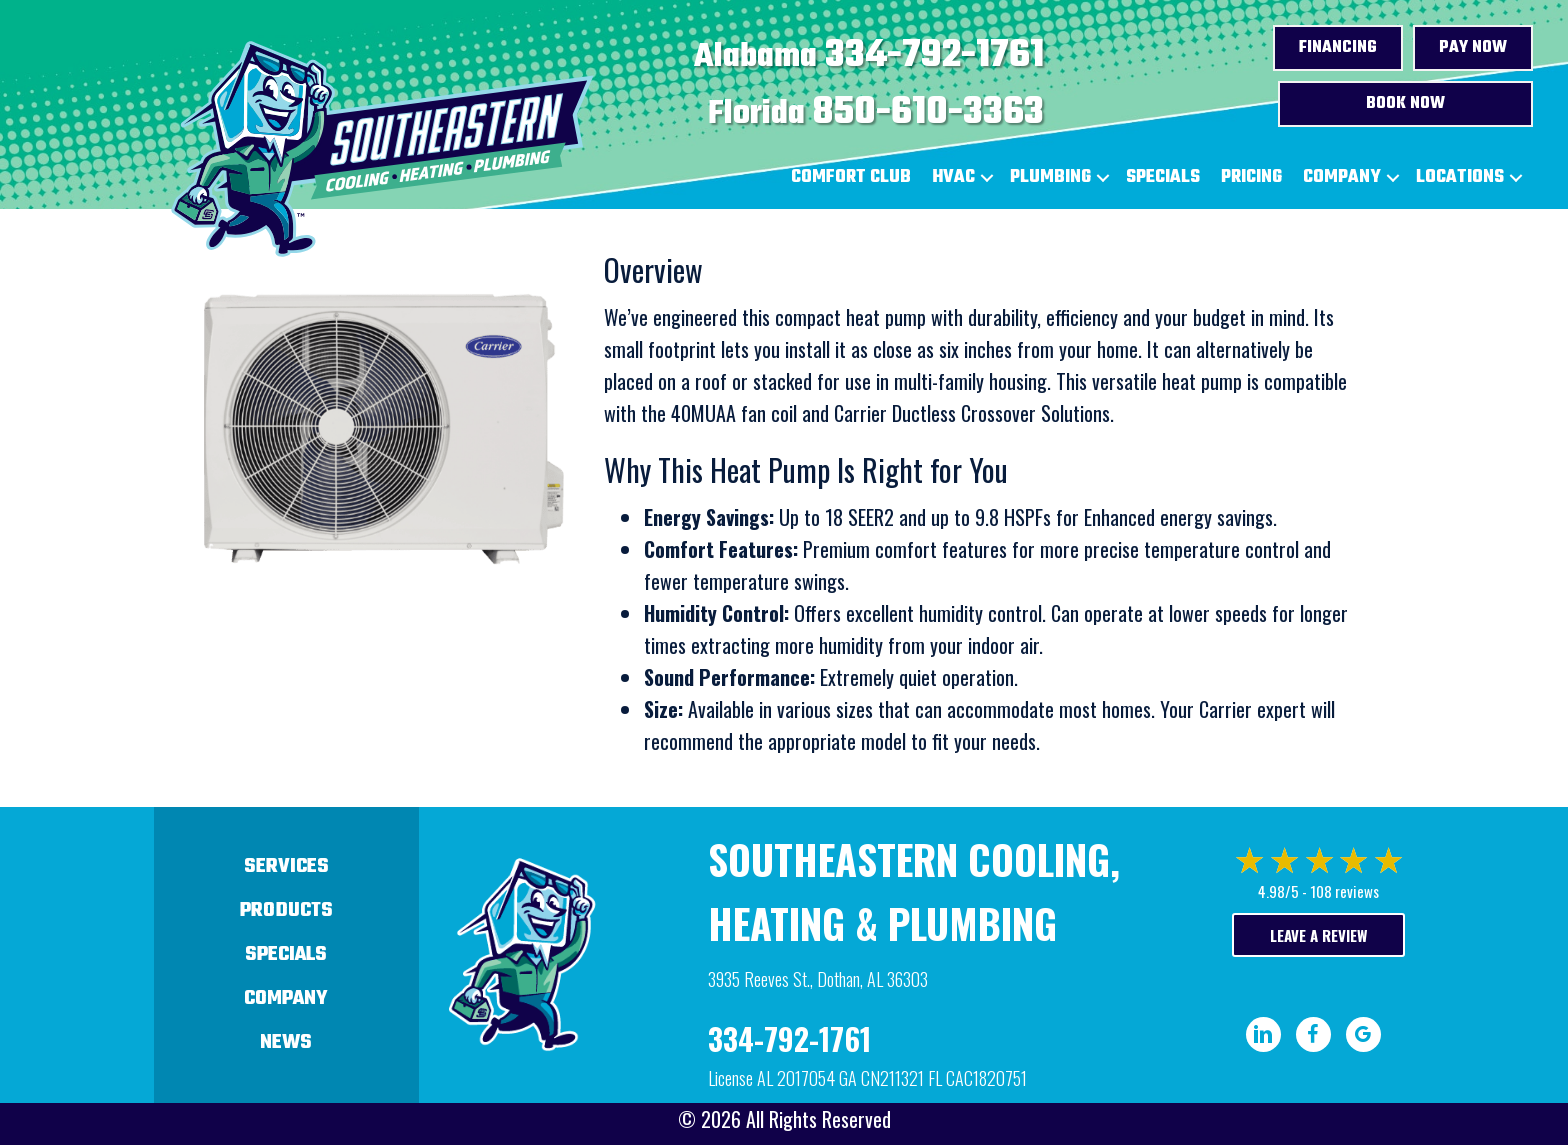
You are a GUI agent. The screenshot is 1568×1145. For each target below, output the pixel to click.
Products (286, 910)
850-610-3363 (928, 113)
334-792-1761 (934, 56)
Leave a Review (1318, 935)
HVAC (953, 177)
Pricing (1251, 177)
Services (286, 866)
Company (1342, 177)
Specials (1163, 177)
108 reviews (1344, 891)
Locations (1460, 177)
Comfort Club (851, 177)
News (286, 1042)
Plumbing (1050, 177)
